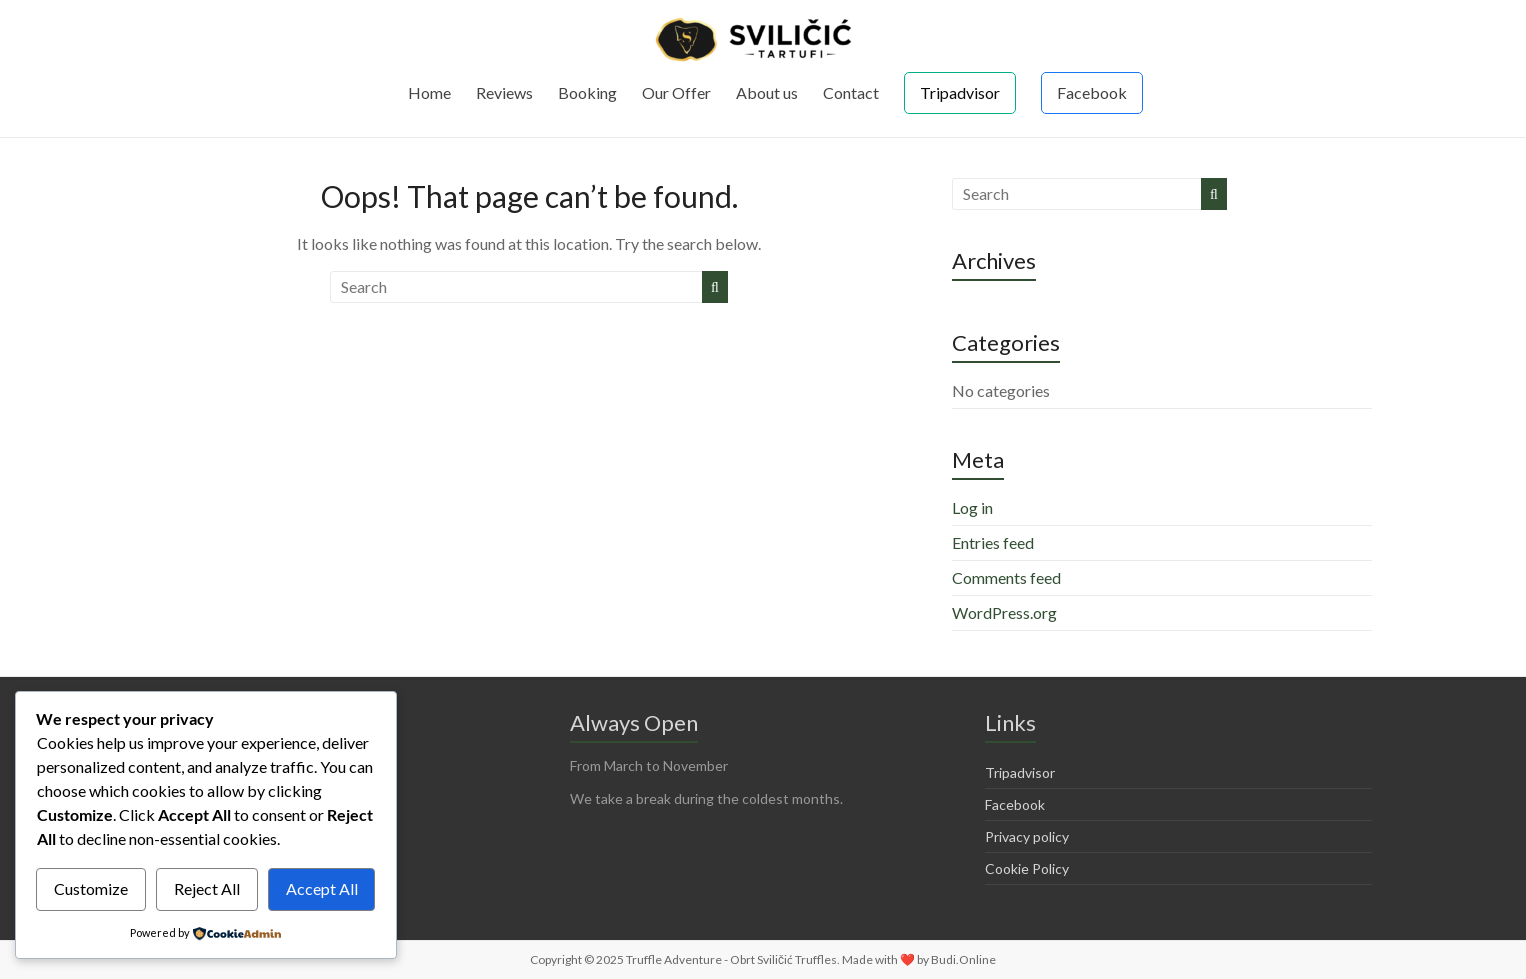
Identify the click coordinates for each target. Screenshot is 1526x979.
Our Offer (676, 92)
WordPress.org (1004, 612)
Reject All (207, 888)
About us (767, 92)
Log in (972, 507)
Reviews (504, 92)
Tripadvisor (960, 92)
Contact (851, 92)
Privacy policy (1027, 836)
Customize (91, 888)
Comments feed (1006, 577)
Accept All (322, 888)
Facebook (1092, 92)
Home (429, 92)
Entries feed (993, 542)
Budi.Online (963, 959)
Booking (587, 92)
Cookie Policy (1027, 868)
